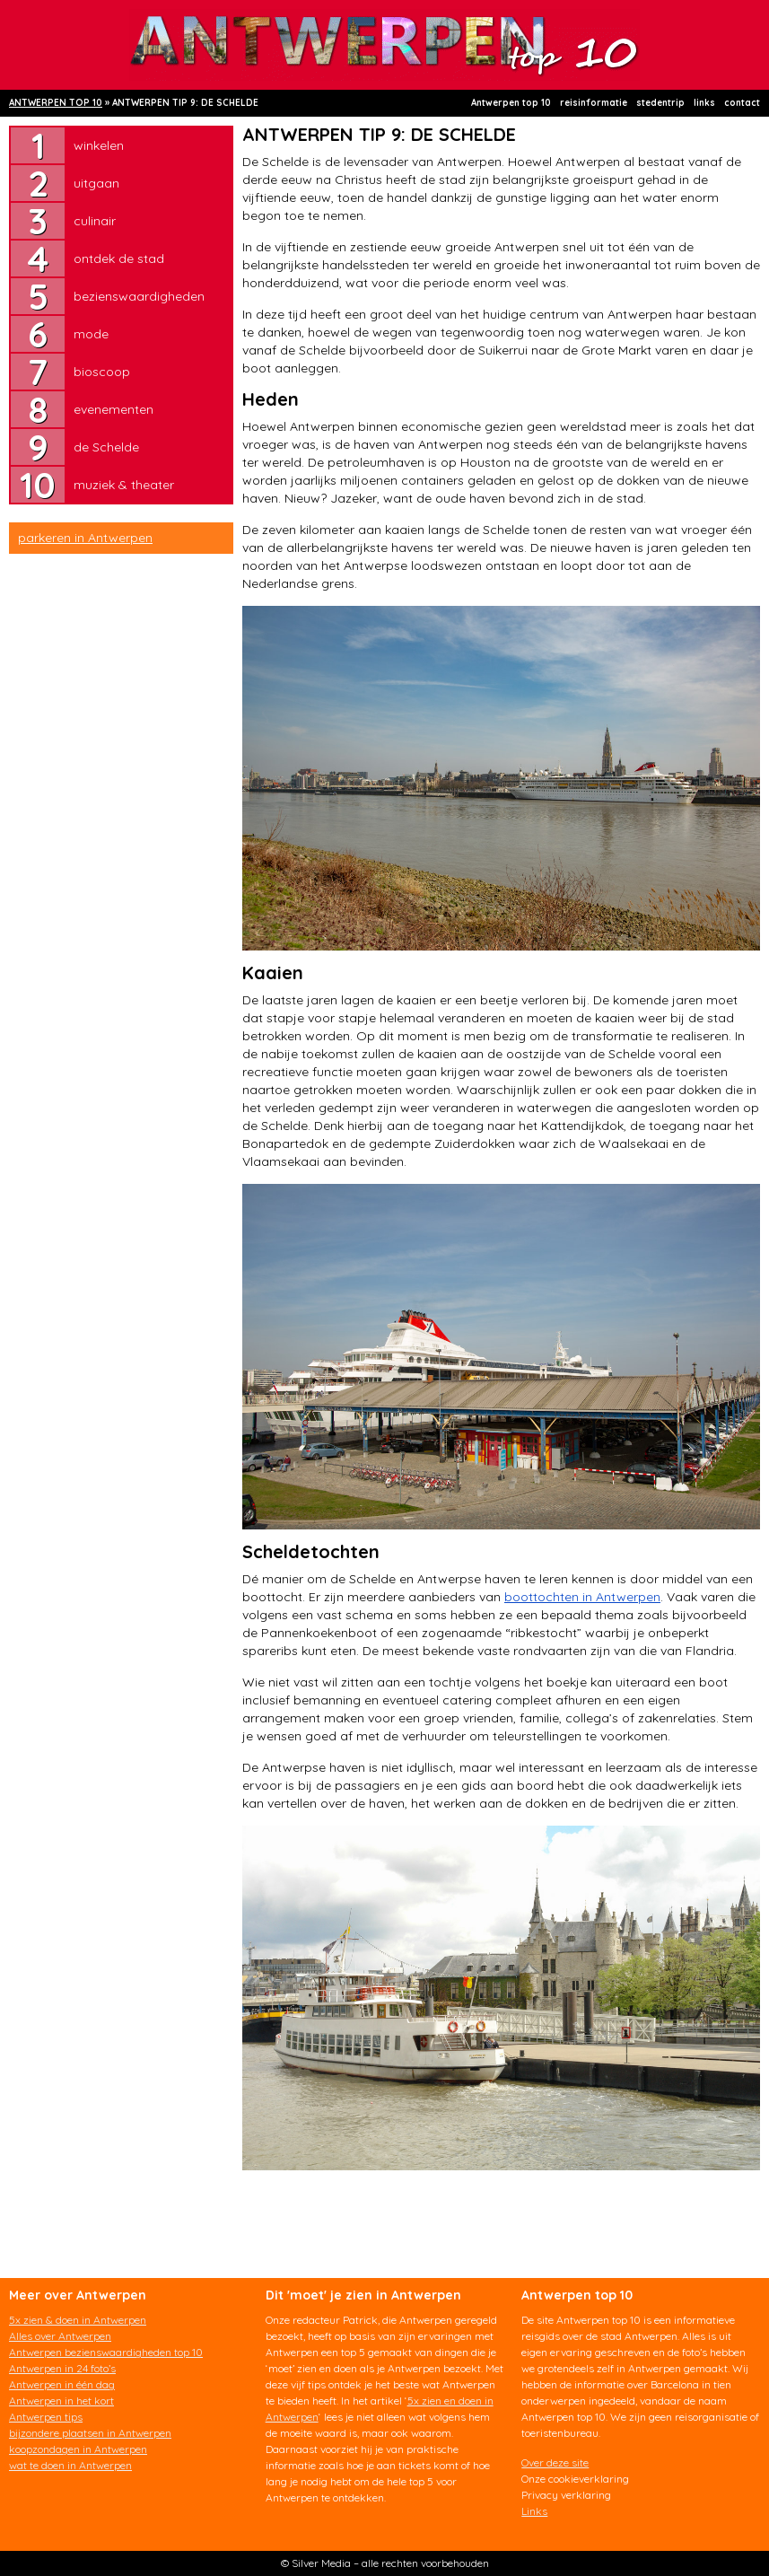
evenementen (113, 409)
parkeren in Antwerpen (85, 538)
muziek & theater (124, 485)
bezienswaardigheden (139, 296)
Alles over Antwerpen (60, 2336)
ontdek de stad (119, 258)
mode (91, 334)
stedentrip (660, 103)
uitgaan (96, 183)
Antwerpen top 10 (511, 103)
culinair (95, 221)
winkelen (99, 145)
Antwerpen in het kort (61, 2400)
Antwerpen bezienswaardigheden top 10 (106, 2352)
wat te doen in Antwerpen (70, 2465)
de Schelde (106, 447)
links (704, 103)
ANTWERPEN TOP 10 (55, 103)
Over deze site (555, 2462)
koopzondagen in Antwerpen (78, 2449)
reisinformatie (593, 103)
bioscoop (102, 372)
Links (534, 2511)
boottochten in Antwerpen (582, 1597)
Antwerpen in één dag (62, 2384)
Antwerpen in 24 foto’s (62, 2368)
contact (742, 103)
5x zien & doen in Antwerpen (77, 2319)
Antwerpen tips (46, 2416)
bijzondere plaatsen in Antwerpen (90, 2433)
